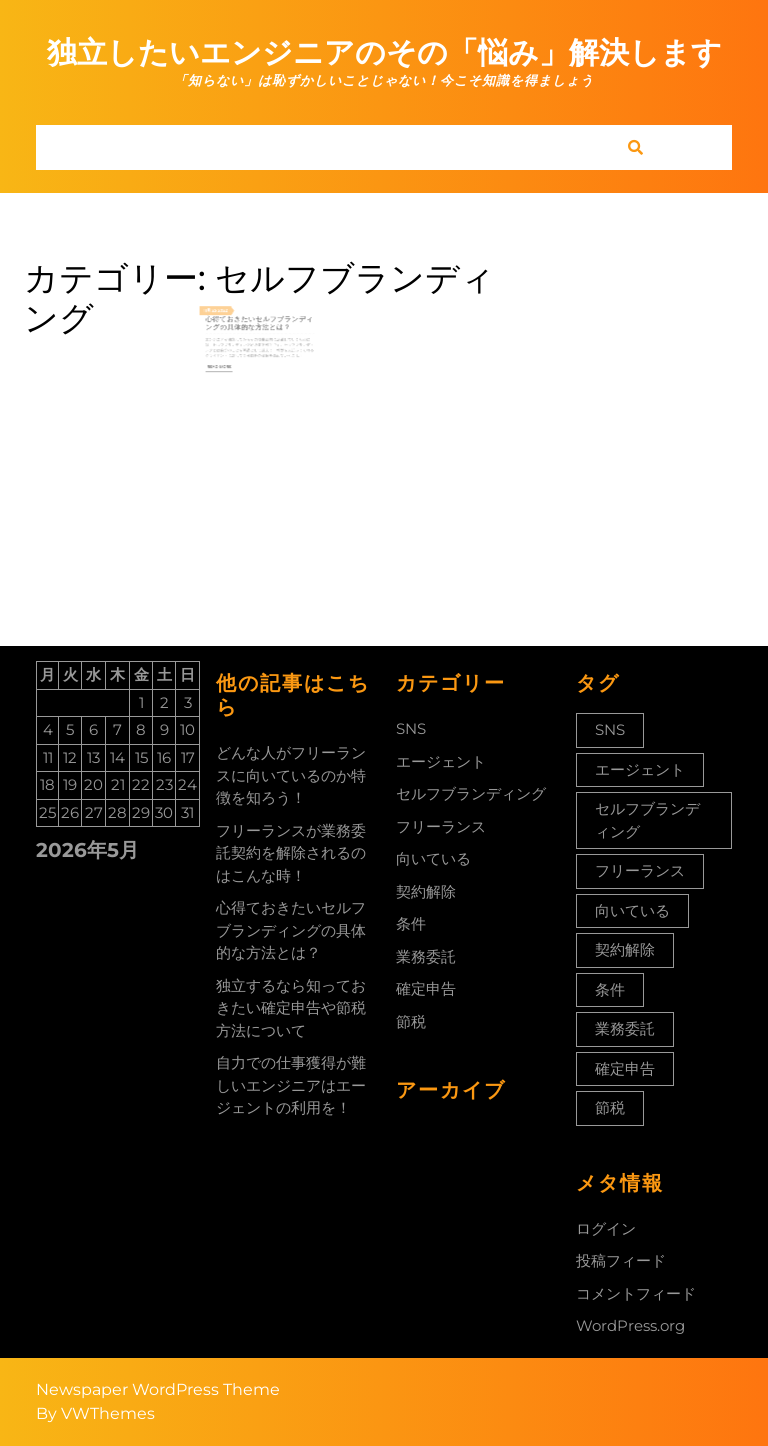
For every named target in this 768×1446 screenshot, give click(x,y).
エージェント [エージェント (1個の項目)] (640, 769)
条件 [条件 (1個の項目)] (610, 989)
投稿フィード (621, 1260)
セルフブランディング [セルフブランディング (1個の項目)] (647, 820)
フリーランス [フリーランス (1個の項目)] (640, 870)
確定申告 (426, 988)
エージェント (441, 761)
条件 (411, 923)
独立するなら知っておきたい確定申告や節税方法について (291, 1008)
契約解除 (426, 891)
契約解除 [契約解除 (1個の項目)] (625, 949)
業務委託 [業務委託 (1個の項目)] (625, 1028)
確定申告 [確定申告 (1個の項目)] (625, 1068)
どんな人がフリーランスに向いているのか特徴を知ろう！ (291, 775)
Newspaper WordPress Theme (158, 1389)
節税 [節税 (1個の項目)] (610, 1107)
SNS (411, 728)
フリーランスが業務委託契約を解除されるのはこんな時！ (291, 853)
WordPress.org (630, 1325)
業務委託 (426, 956)
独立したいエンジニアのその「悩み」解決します (384, 52)
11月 (224, 321)
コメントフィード (636, 1293)
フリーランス (441, 826)
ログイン (606, 1228)
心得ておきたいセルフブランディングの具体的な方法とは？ (259, 330)
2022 (234, 321)
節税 (411, 1021)
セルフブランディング (471, 793)
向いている (433, 858)
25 (228, 321)
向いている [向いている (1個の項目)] (632, 910)
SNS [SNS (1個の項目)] (610, 729)
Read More (232, 360)
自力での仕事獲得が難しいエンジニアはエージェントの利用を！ (291, 1085)
